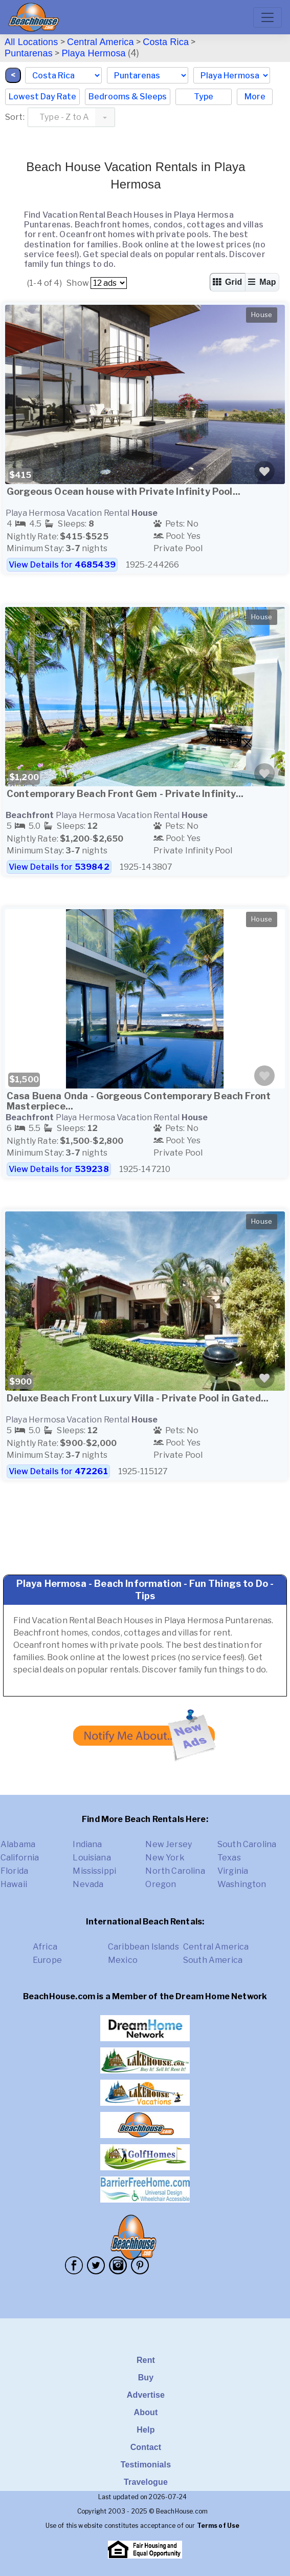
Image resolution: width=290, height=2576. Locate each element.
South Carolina (246, 1844)
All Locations (31, 42)
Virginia (232, 1871)
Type (203, 96)
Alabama (18, 1844)
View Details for (62, 565)
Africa (45, 1947)
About (145, 2412)
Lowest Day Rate (42, 96)
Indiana (87, 1844)
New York (164, 1857)
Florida (14, 1871)
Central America (100, 42)
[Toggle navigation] (267, 17)
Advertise (146, 2395)
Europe (47, 1960)
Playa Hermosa (93, 53)
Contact (146, 2447)
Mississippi (94, 1871)
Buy (146, 2377)
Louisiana (91, 1857)
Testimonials (146, 2464)
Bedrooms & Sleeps (127, 96)
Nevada (88, 1884)
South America (212, 1960)
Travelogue (146, 2482)
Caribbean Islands (143, 1947)
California (20, 1857)
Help (145, 2429)
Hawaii (14, 1884)
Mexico (123, 1960)
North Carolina (175, 1871)
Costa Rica (166, 42)
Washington (241, 1884)
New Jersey (168, 1844)
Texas (229, 1857)
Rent (146, 2360)
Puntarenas (29, 53)
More (254, 96)
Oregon (160, 1884)
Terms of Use (218, 2525)
